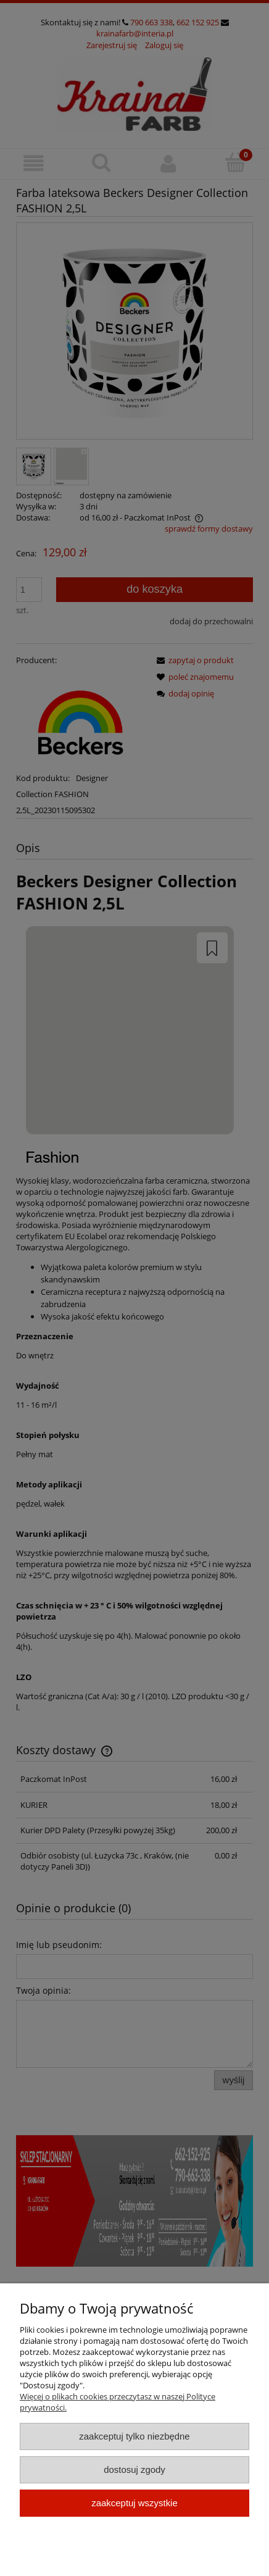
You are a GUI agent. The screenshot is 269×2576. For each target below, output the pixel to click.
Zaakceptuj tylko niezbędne (134, 2436)
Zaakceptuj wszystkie (134, 2503)
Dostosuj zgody (134, 2469)
